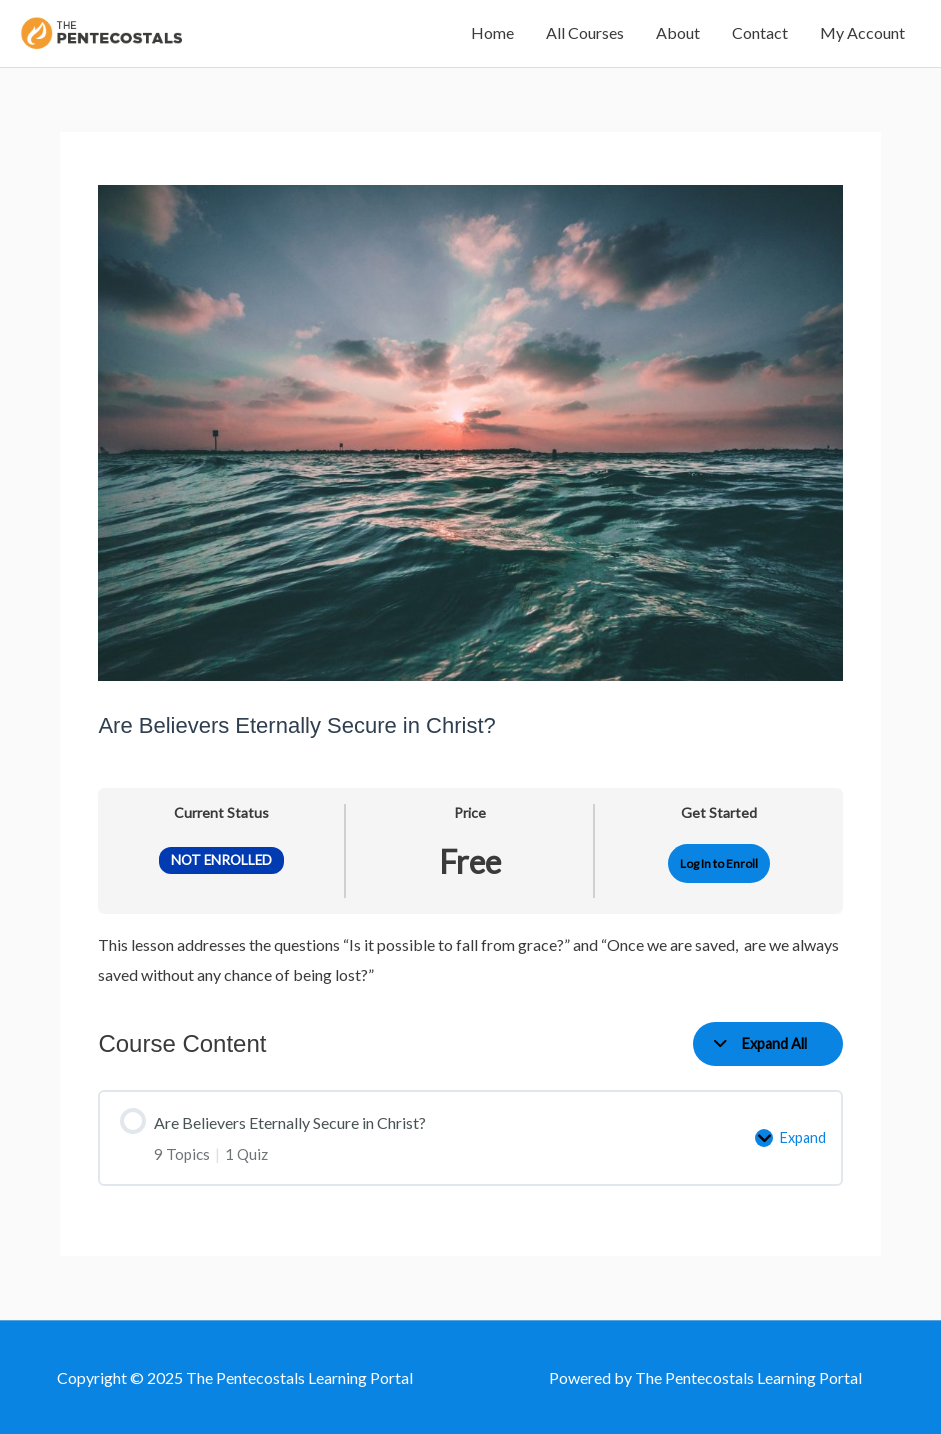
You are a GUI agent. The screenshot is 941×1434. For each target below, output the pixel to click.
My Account (862, 32)
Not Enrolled (221, 860)
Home (492, 32)
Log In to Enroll (719, 863)
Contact (760, 32)
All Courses (585, 32)
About (678, 32)
